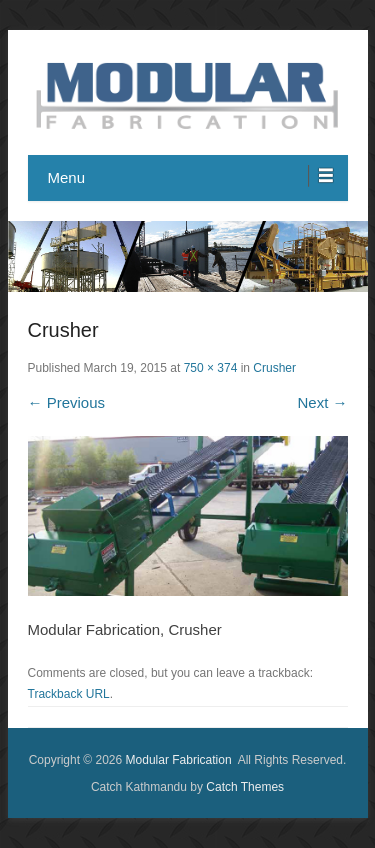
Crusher (274, 368)
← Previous (67, 402)
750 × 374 (211, 368)
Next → (322, 402)
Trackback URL (69, 694)
